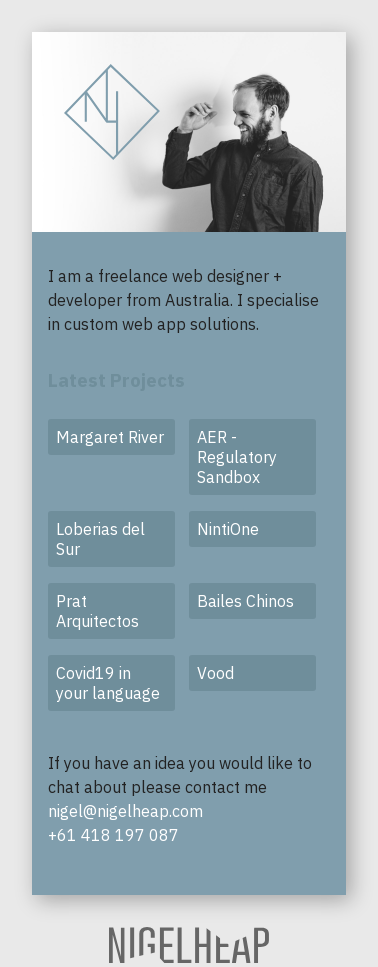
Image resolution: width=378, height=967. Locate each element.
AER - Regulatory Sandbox (237, 457)
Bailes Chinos (245, 601)
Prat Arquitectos (97, 611)
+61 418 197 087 (113, 835)
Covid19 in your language (108, 683)
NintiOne (228, 529)
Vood (215, 673)
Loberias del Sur (100, 539)
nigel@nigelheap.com (125, 811)
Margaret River (110, 437)
